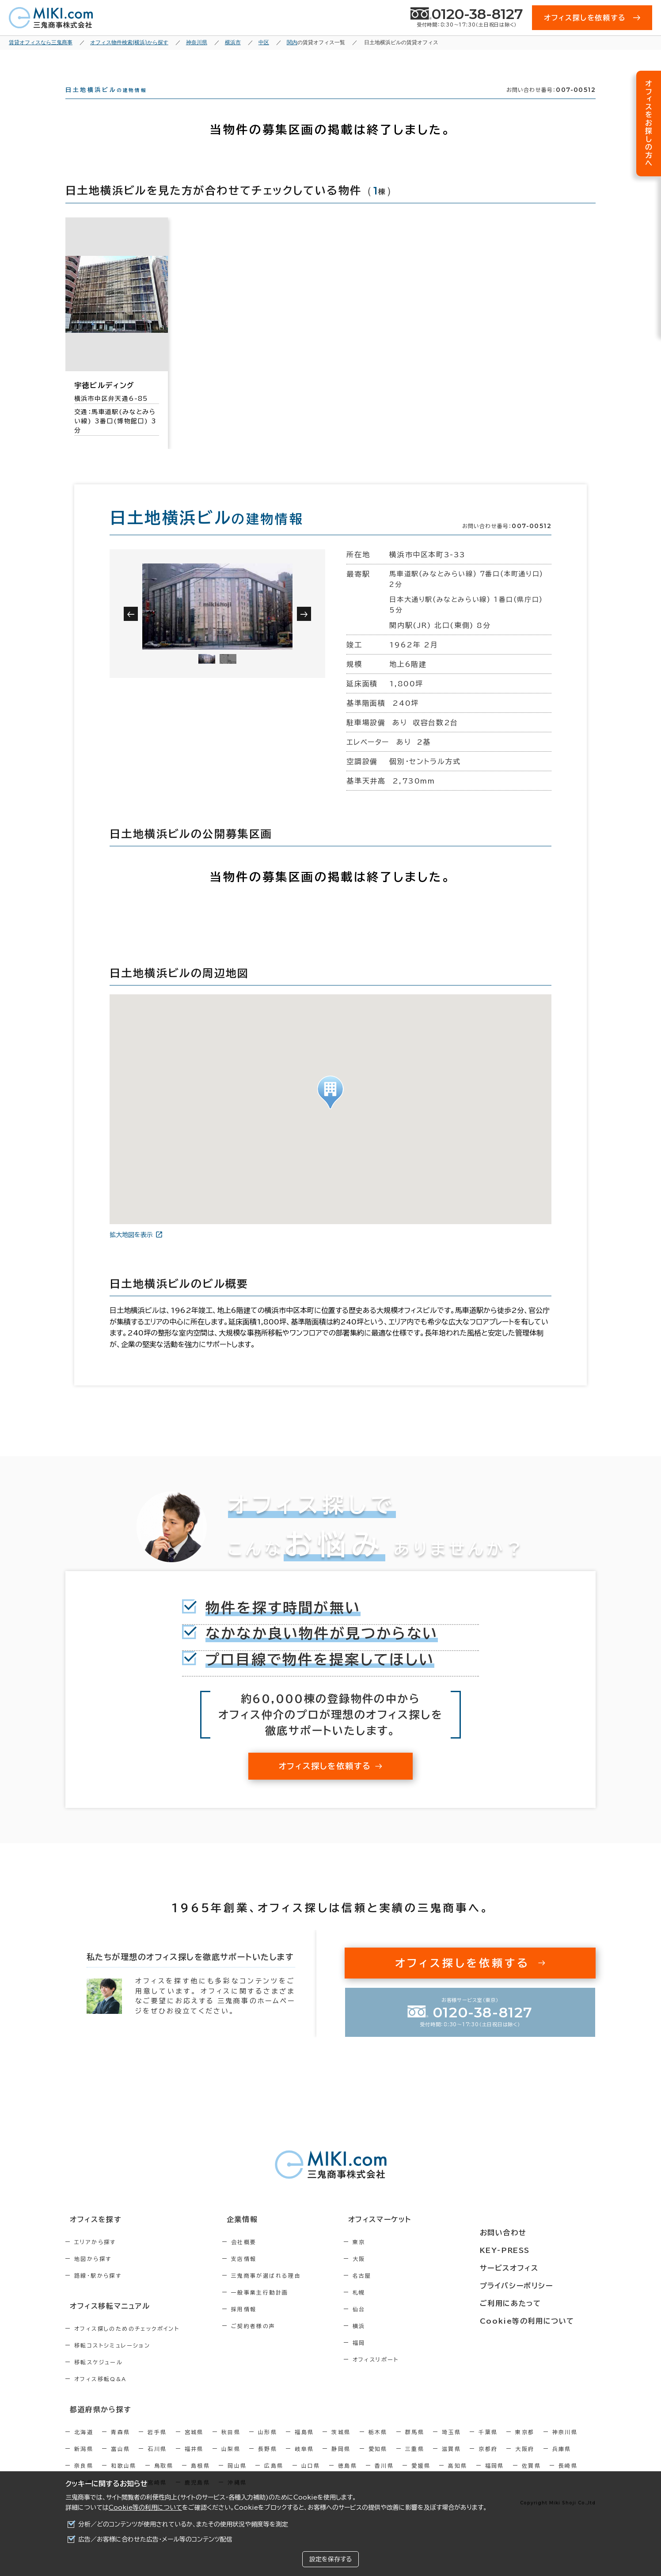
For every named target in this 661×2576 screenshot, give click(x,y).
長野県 (267, 2462)
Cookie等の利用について (145, 2507)
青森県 (120, 2445)
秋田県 (230, 2445)
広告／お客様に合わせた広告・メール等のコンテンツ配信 (155, 2539)
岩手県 (157, 2445)
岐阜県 (304, 2462)
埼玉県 (451, 2445)
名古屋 (399, 2291)
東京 (396, 2257)
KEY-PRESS (529, 2252)
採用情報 (263, 2325)
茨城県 (340, 2445)
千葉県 (488, 2445)
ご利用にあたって (533, 2301)
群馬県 (414, 2445)
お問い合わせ (526, 2236)
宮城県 (194, 2445)
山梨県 (230, 2462)
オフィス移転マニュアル (104, 2321)
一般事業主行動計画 (279, 2308)
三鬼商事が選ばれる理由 (285, 2291)
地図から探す (92, 2274)
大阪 (396, 2274)
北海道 (83, 2445)
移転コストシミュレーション (112, 2360)
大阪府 (524, 2462)
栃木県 (377, 2445)
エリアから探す (95, 2257)
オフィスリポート (413, 2375)
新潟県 (83, 2462)
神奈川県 (565, 2445)
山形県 (267, 2445)
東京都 (524, 2445)
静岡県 (340, 2462)
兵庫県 (561, 2462)
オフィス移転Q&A (100, 2393)
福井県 (194, 2462)
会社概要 (263, 2257)
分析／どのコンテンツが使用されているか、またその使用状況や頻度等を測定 (183, 2524)
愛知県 (377, 2462)
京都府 (488, 2462)
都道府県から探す (94, 2423)
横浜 (396, 2341)
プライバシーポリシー (539, 2285)
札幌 (396, 2308)
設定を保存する (330, 2559)
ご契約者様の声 (272, 2341)
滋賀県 (451, 2462)
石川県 (157, 2462)
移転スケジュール (98, 2376)
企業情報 (256, 2236)
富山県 (120, 2462)
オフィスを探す (90, 2236)
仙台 (396, 2325)
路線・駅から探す (98, 2291)
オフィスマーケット (411, 2236)
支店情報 (263, 2274)
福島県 (304, 2445)
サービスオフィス (532, 2268)
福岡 (396, 2358)
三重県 (414, 2462)
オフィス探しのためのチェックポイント (126, 2343)
